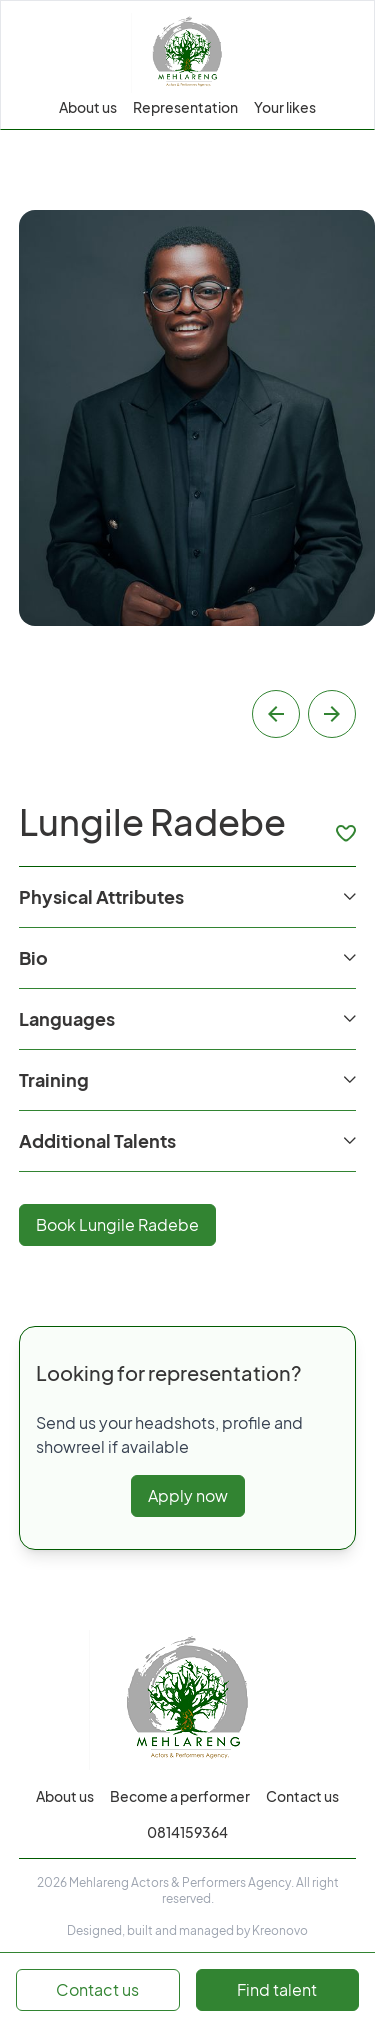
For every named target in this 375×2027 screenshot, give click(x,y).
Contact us (302, 1796)
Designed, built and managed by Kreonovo (187, 1930)
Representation (185, 107)
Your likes (285, 107)
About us (88, 107)
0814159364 (187, 1832)
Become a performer (180, 1796)
